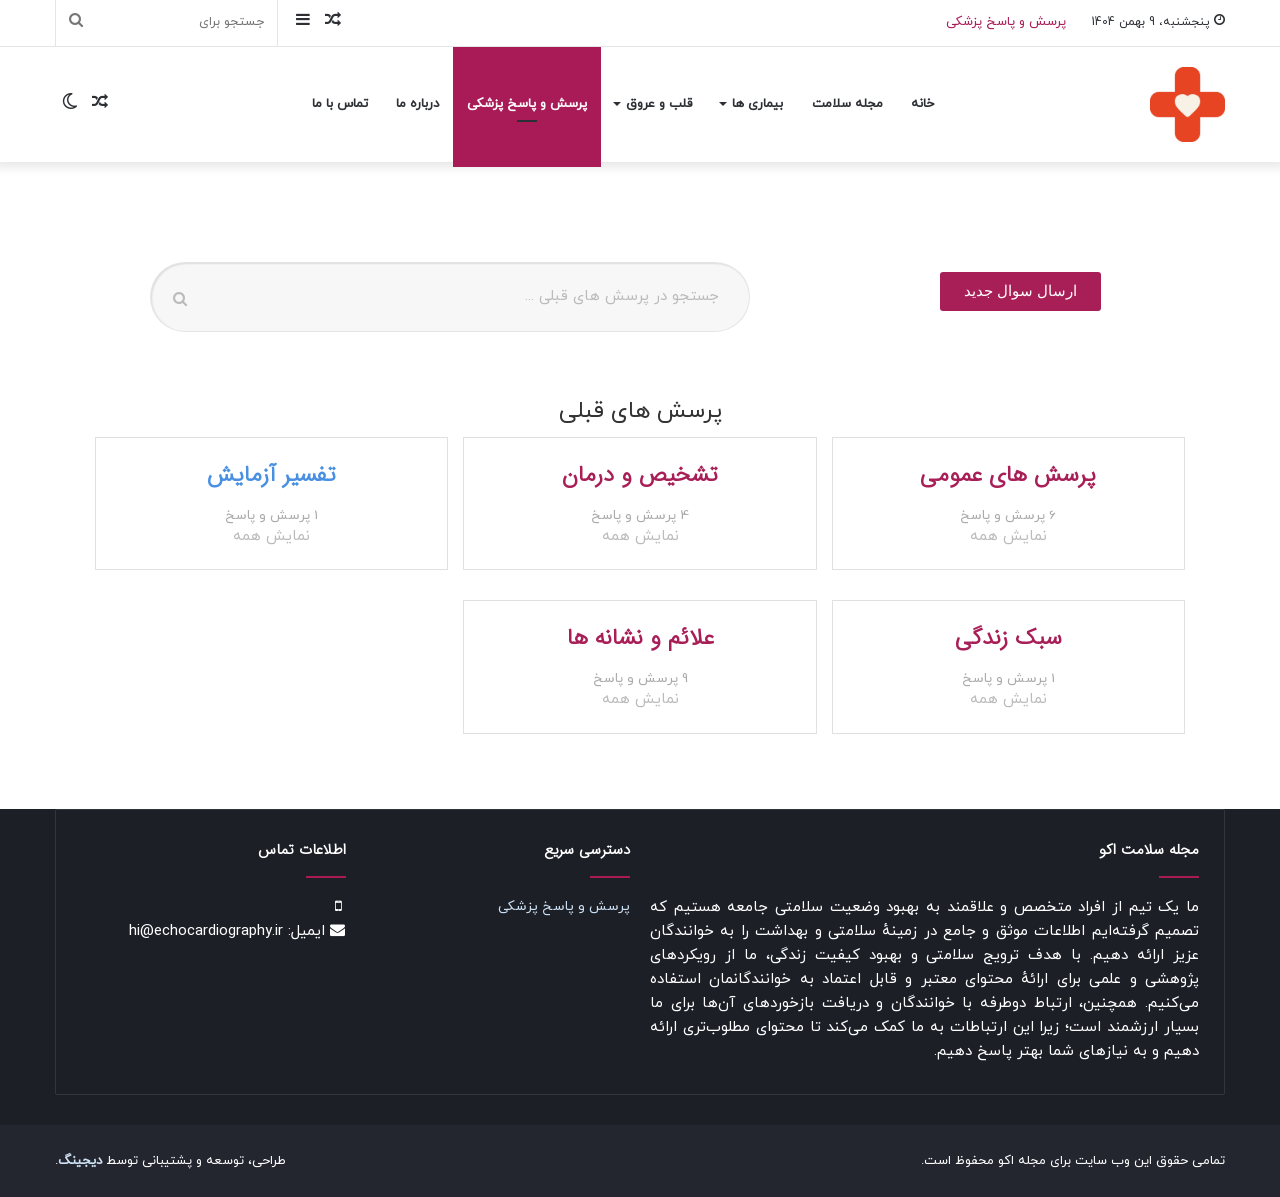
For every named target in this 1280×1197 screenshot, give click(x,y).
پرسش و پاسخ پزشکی (1006, 22)
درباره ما (417, 104)
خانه (922, 104)
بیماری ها (757, 104)
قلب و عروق (659, 104)
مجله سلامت (847, 104)
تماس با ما (340, 104)
